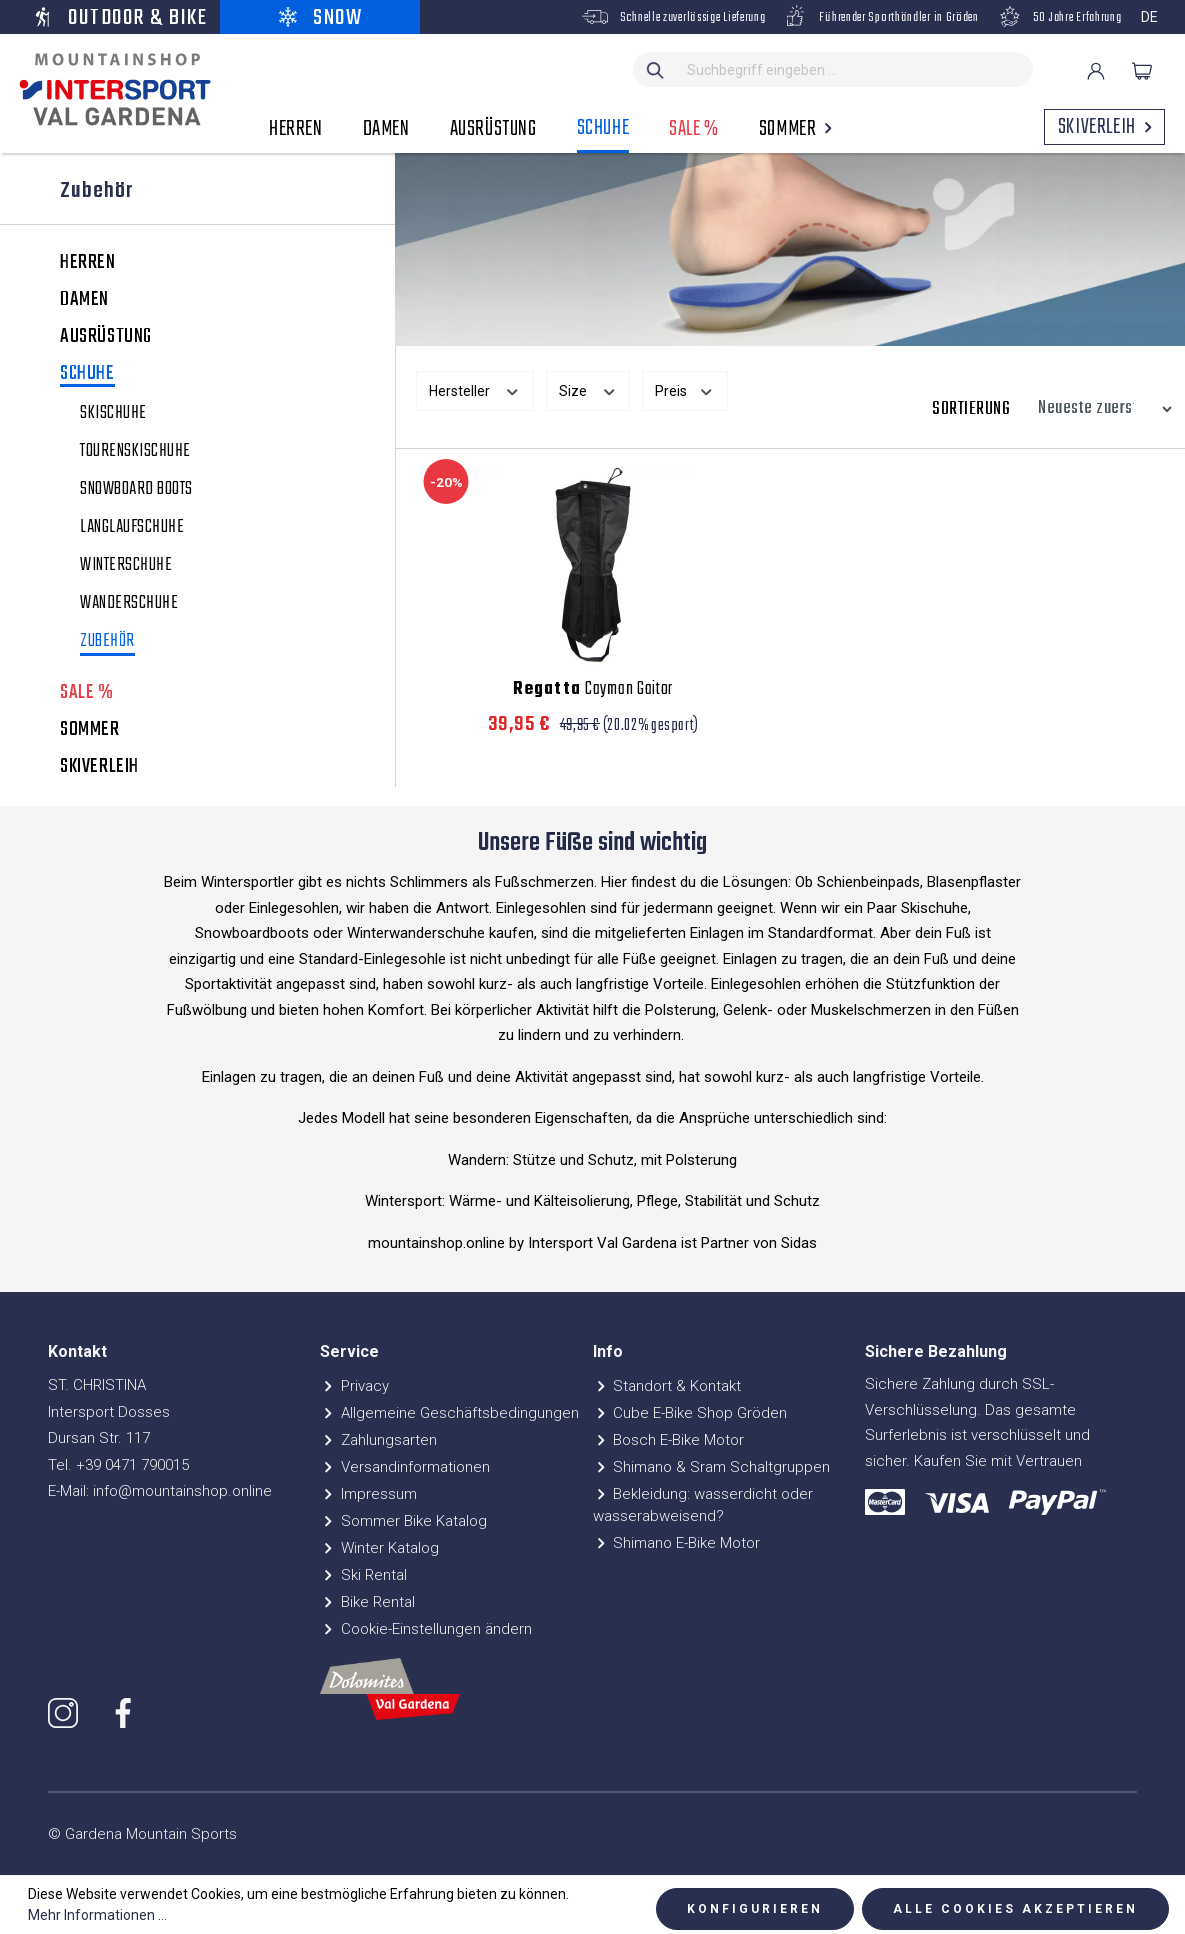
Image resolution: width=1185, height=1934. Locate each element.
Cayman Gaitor (593, 690)
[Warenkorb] (1142, 71)
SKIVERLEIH (99, 767)
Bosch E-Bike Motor (669, 1440)
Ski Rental (363, 1575)
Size (588, 389)
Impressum (368, 1494)
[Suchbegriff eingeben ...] (855, 69)
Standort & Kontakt (667, 1386)
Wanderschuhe (129, 604)
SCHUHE (87, 375)
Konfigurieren (755, 1909)
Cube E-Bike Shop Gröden (690, 1413)
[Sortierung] (1100, 409)
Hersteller (475, 389)
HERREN (88, 263)
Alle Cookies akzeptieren (1015, 1909)
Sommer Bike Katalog (403, 1521)
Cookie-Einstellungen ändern (426, 1629)
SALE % (87, 693)
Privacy (354, 1386)
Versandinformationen (405, 1467)
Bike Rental (367, 1602)
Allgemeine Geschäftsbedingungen (449, 1413)
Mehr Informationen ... (97, 1915)
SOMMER (90, 730)
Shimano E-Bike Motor (677, 1543)
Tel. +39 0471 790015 (118, 1465)
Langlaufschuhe (132, 528)
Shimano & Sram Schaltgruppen (712, 1467)
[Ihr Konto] (1096, 71)
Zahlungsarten (378, 1440)
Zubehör (107, 643)
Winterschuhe (126, 566)
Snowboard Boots (136, 490)
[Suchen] (656, 69)
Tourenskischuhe (135, 452)
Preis (685, 389)
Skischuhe (113, 414)
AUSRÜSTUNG (106, 337)
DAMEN (84, 300)
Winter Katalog (379, 1548)
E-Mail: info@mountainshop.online (160, 1491)
